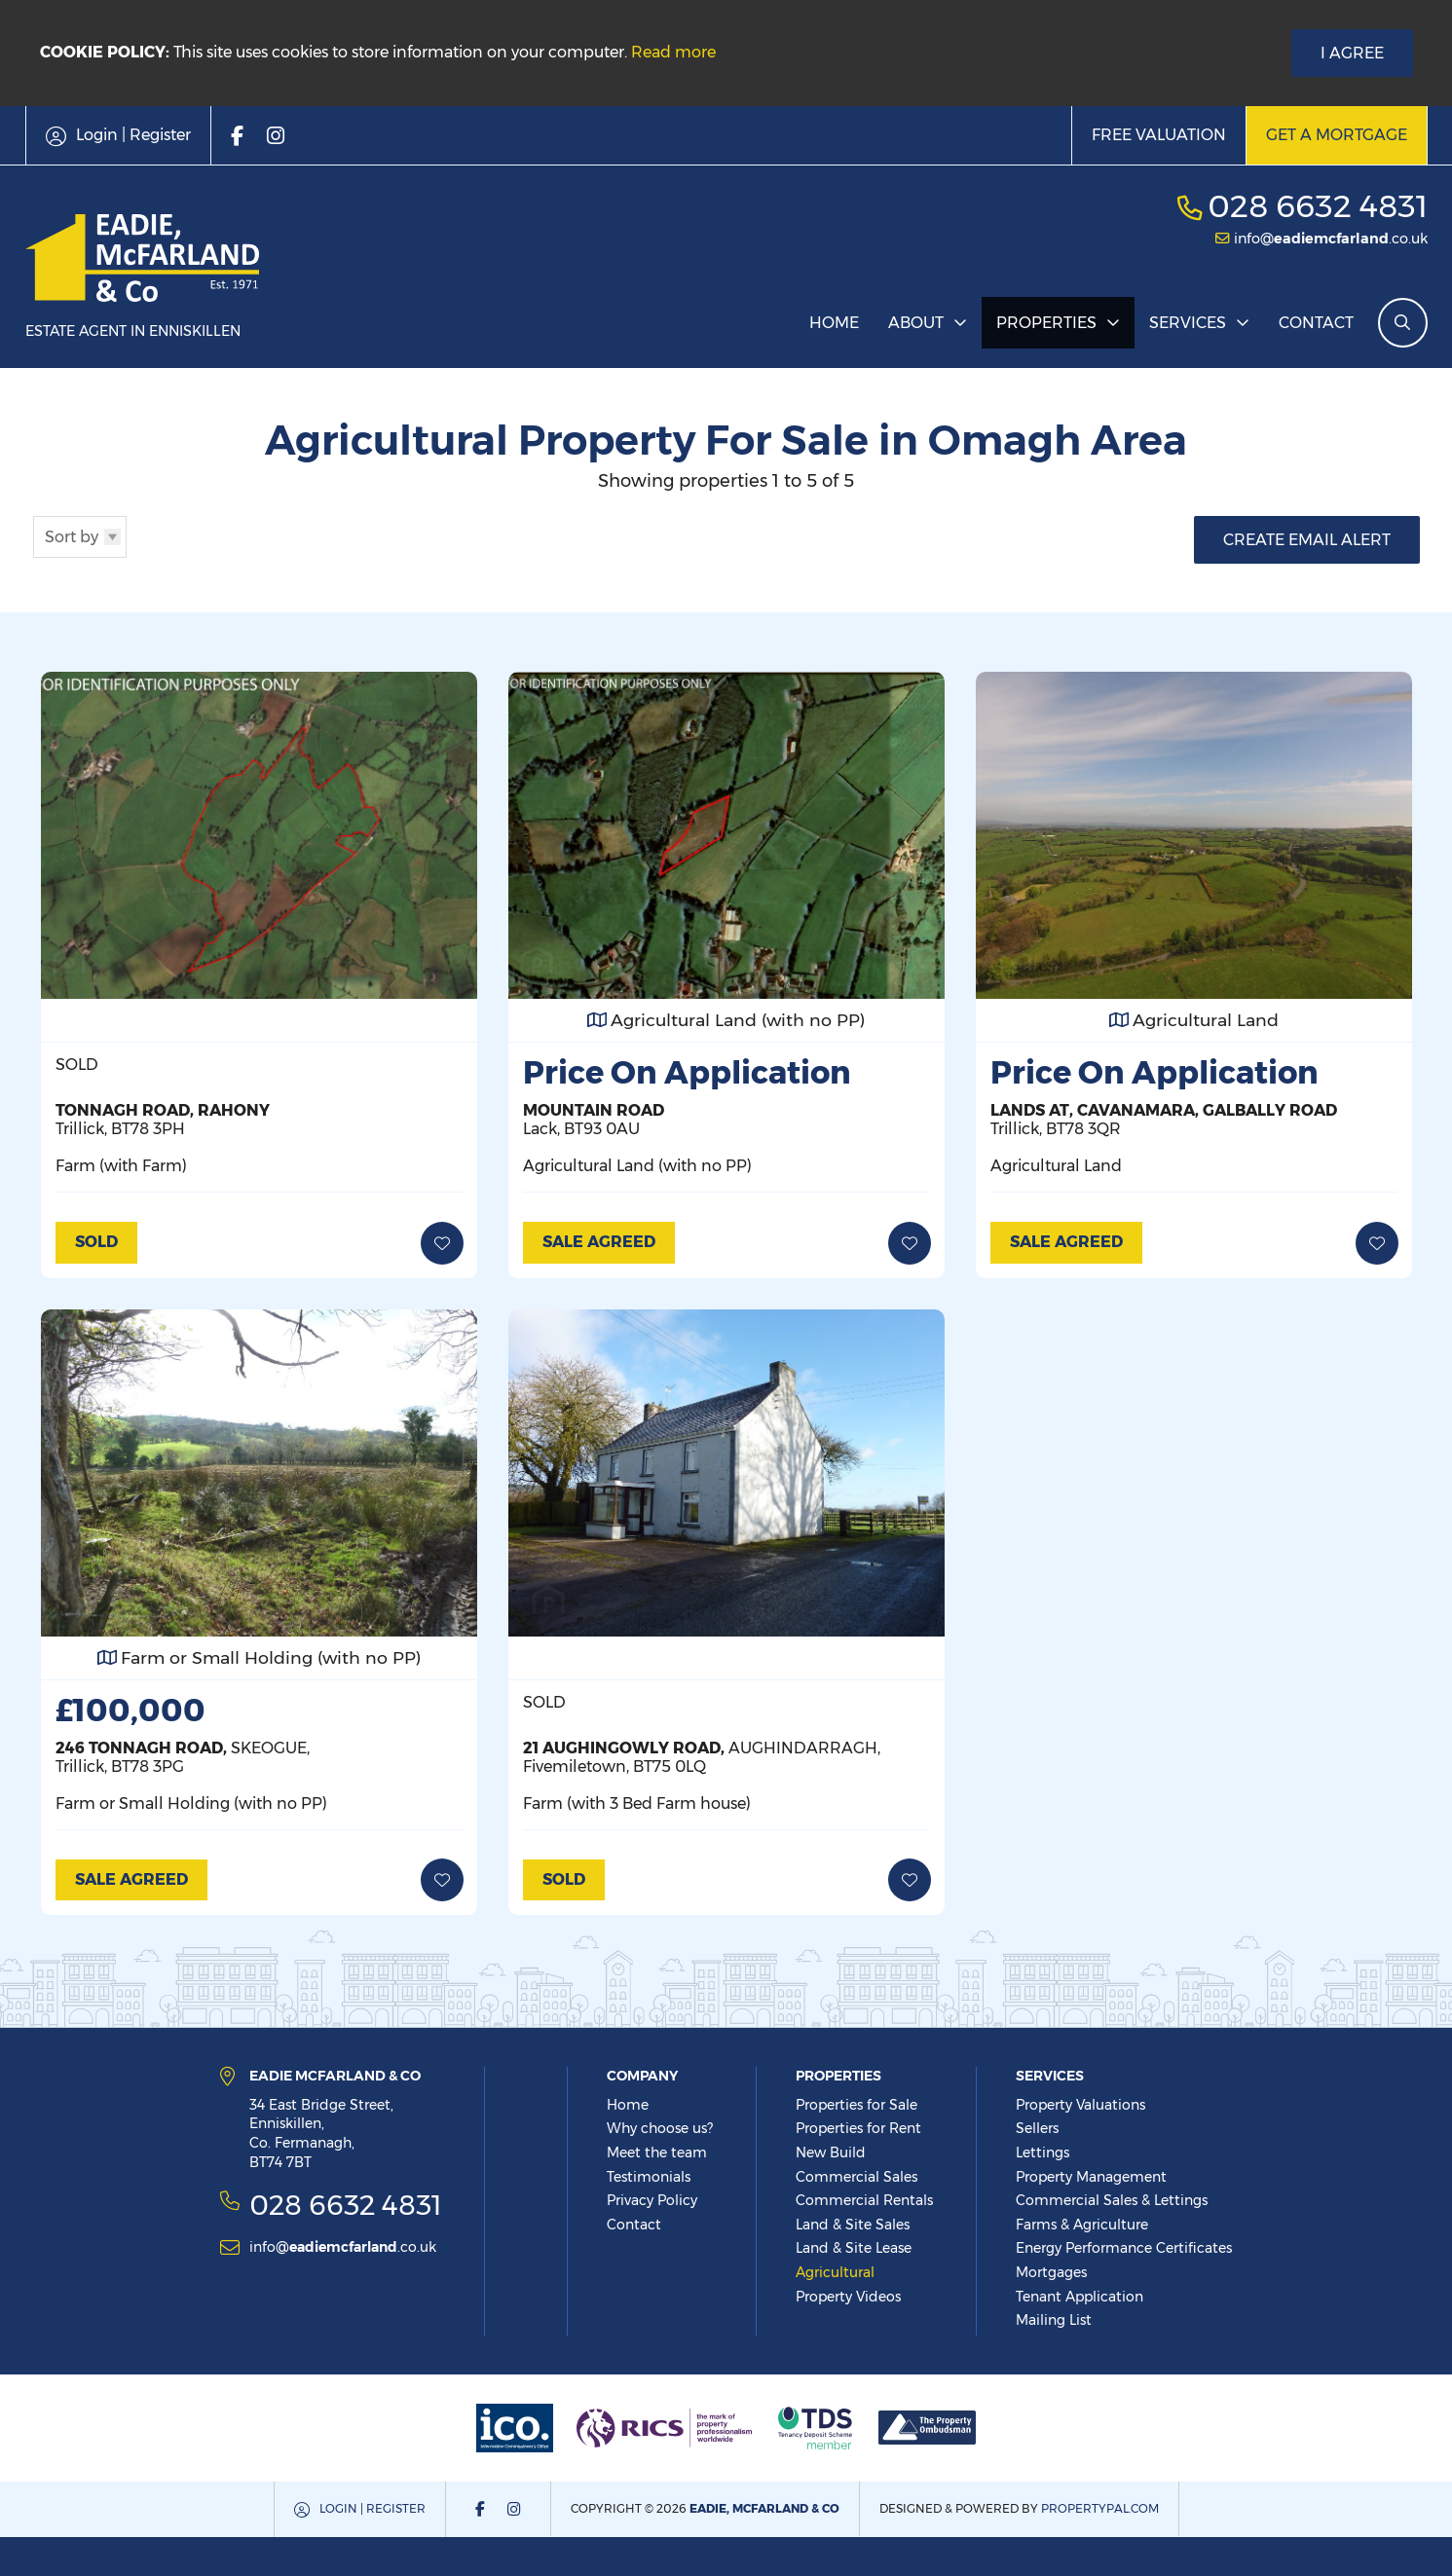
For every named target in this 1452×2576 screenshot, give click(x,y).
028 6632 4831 (1318, 206)
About (916, 322)
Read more (673, 52)
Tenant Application (1079, 2296)
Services (1187, 322)
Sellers (1037, 2128)
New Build (831, 2152)
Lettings (1042, 2152)
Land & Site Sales (853, 2224)
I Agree (1352, 53)
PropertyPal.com (1100, 2508)
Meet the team (657, 2152)
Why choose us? (660, 2128)
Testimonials (648, 2177)
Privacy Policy (652, 2200)
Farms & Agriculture (1082, 2224)
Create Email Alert (1307, 540)
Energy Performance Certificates (1124, 2248)
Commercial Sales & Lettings (1112, 2200)
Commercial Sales (856, 2177)
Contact (1316, 322)
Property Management (1091, 2177)
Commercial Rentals (864, 2200)
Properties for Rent (858, 2128)
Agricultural (835, 2272)
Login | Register (372, 2508)
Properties (1046, 322)
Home (834, 322)
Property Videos (848, 2296)
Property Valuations (1080, 2105)
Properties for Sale (856, 2105)
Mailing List (1054, 2320)
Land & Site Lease (854, 2248)
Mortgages (1051, 2272)
